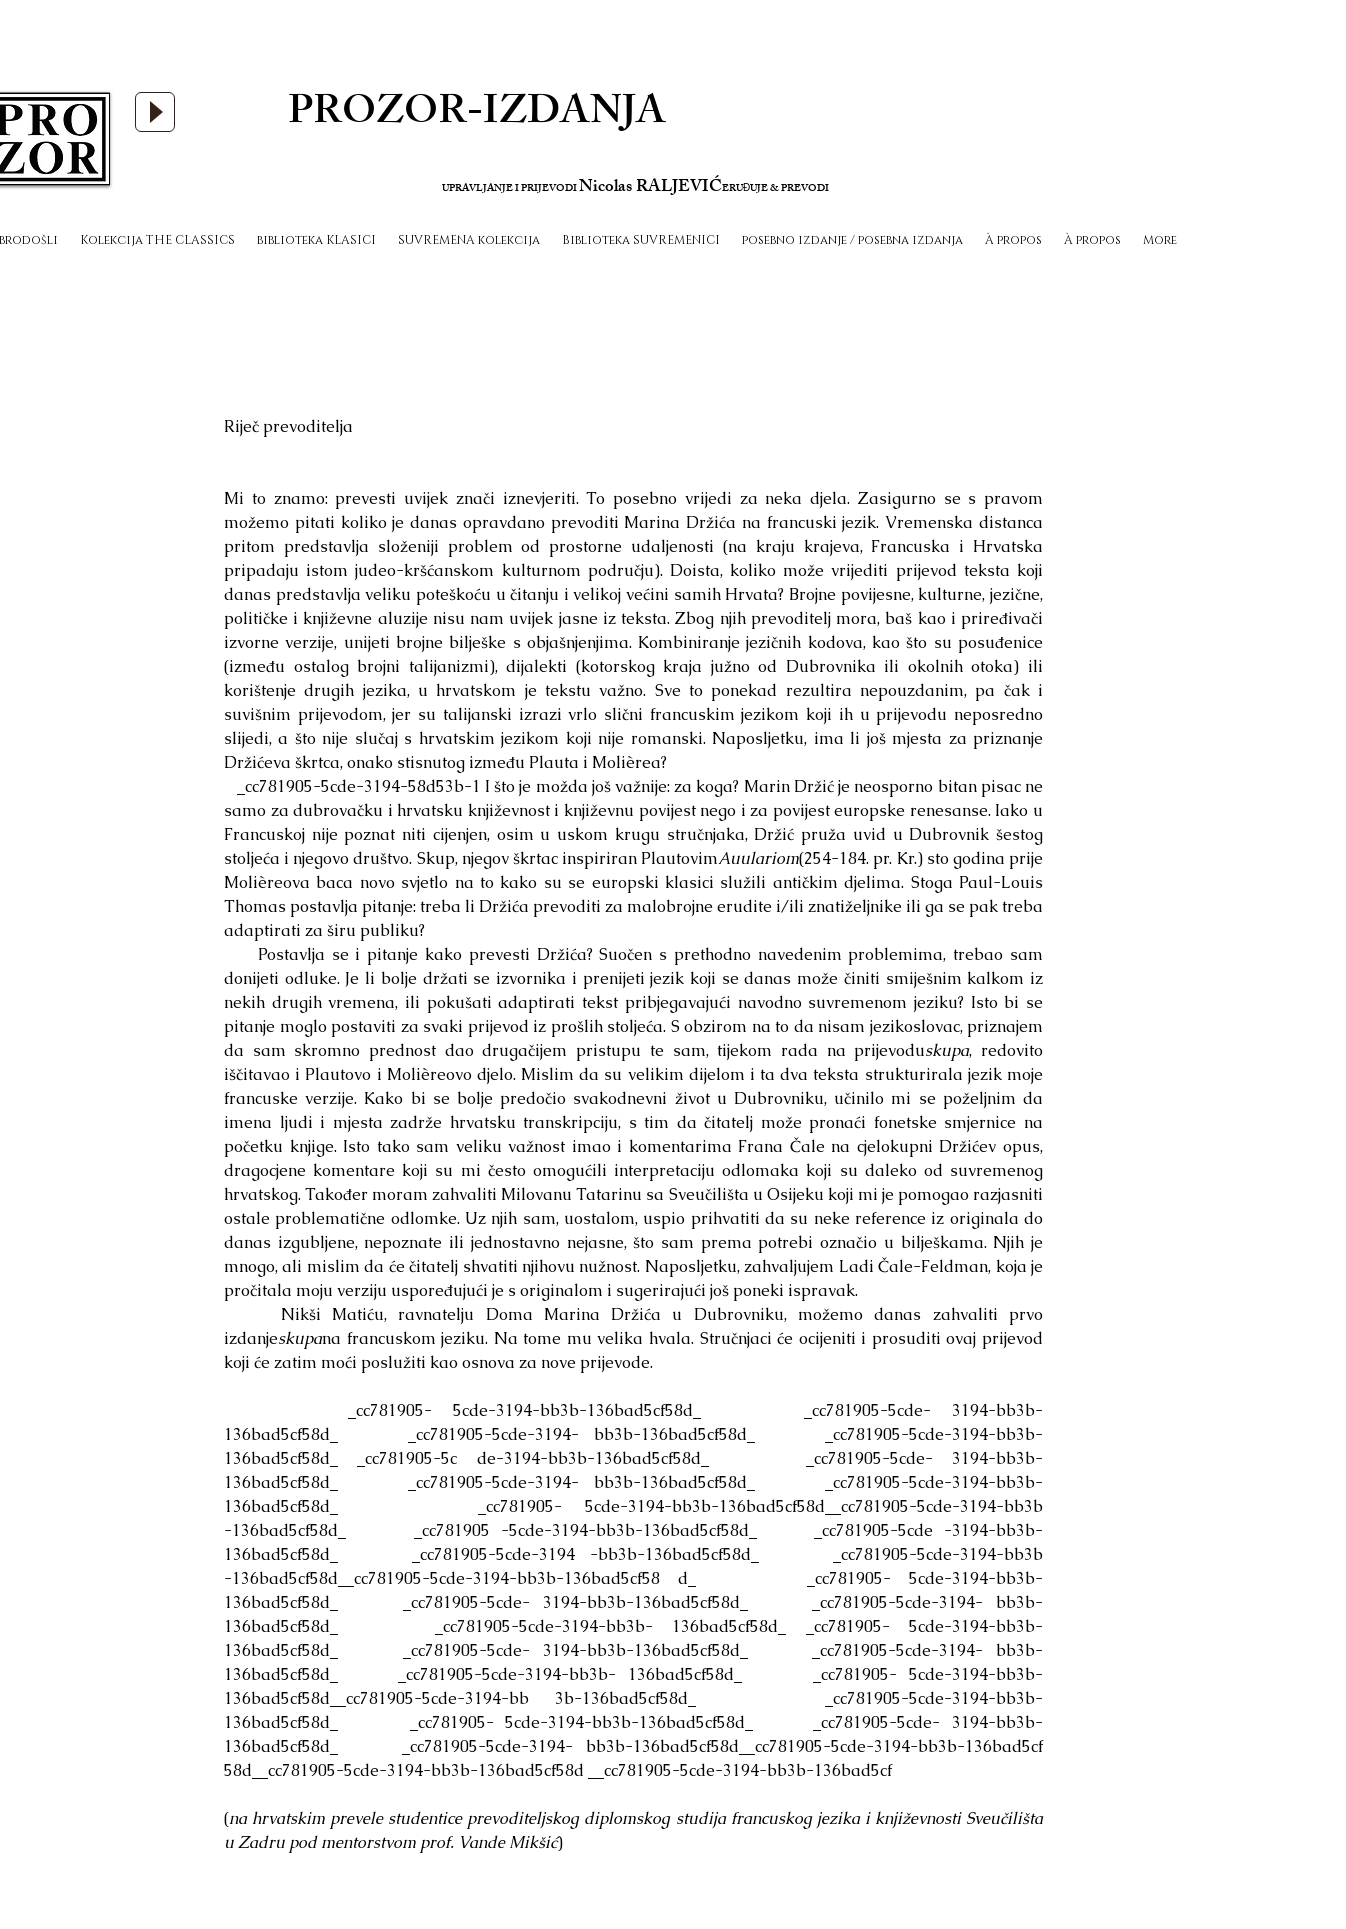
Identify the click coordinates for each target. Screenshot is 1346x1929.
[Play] (155, 112)
